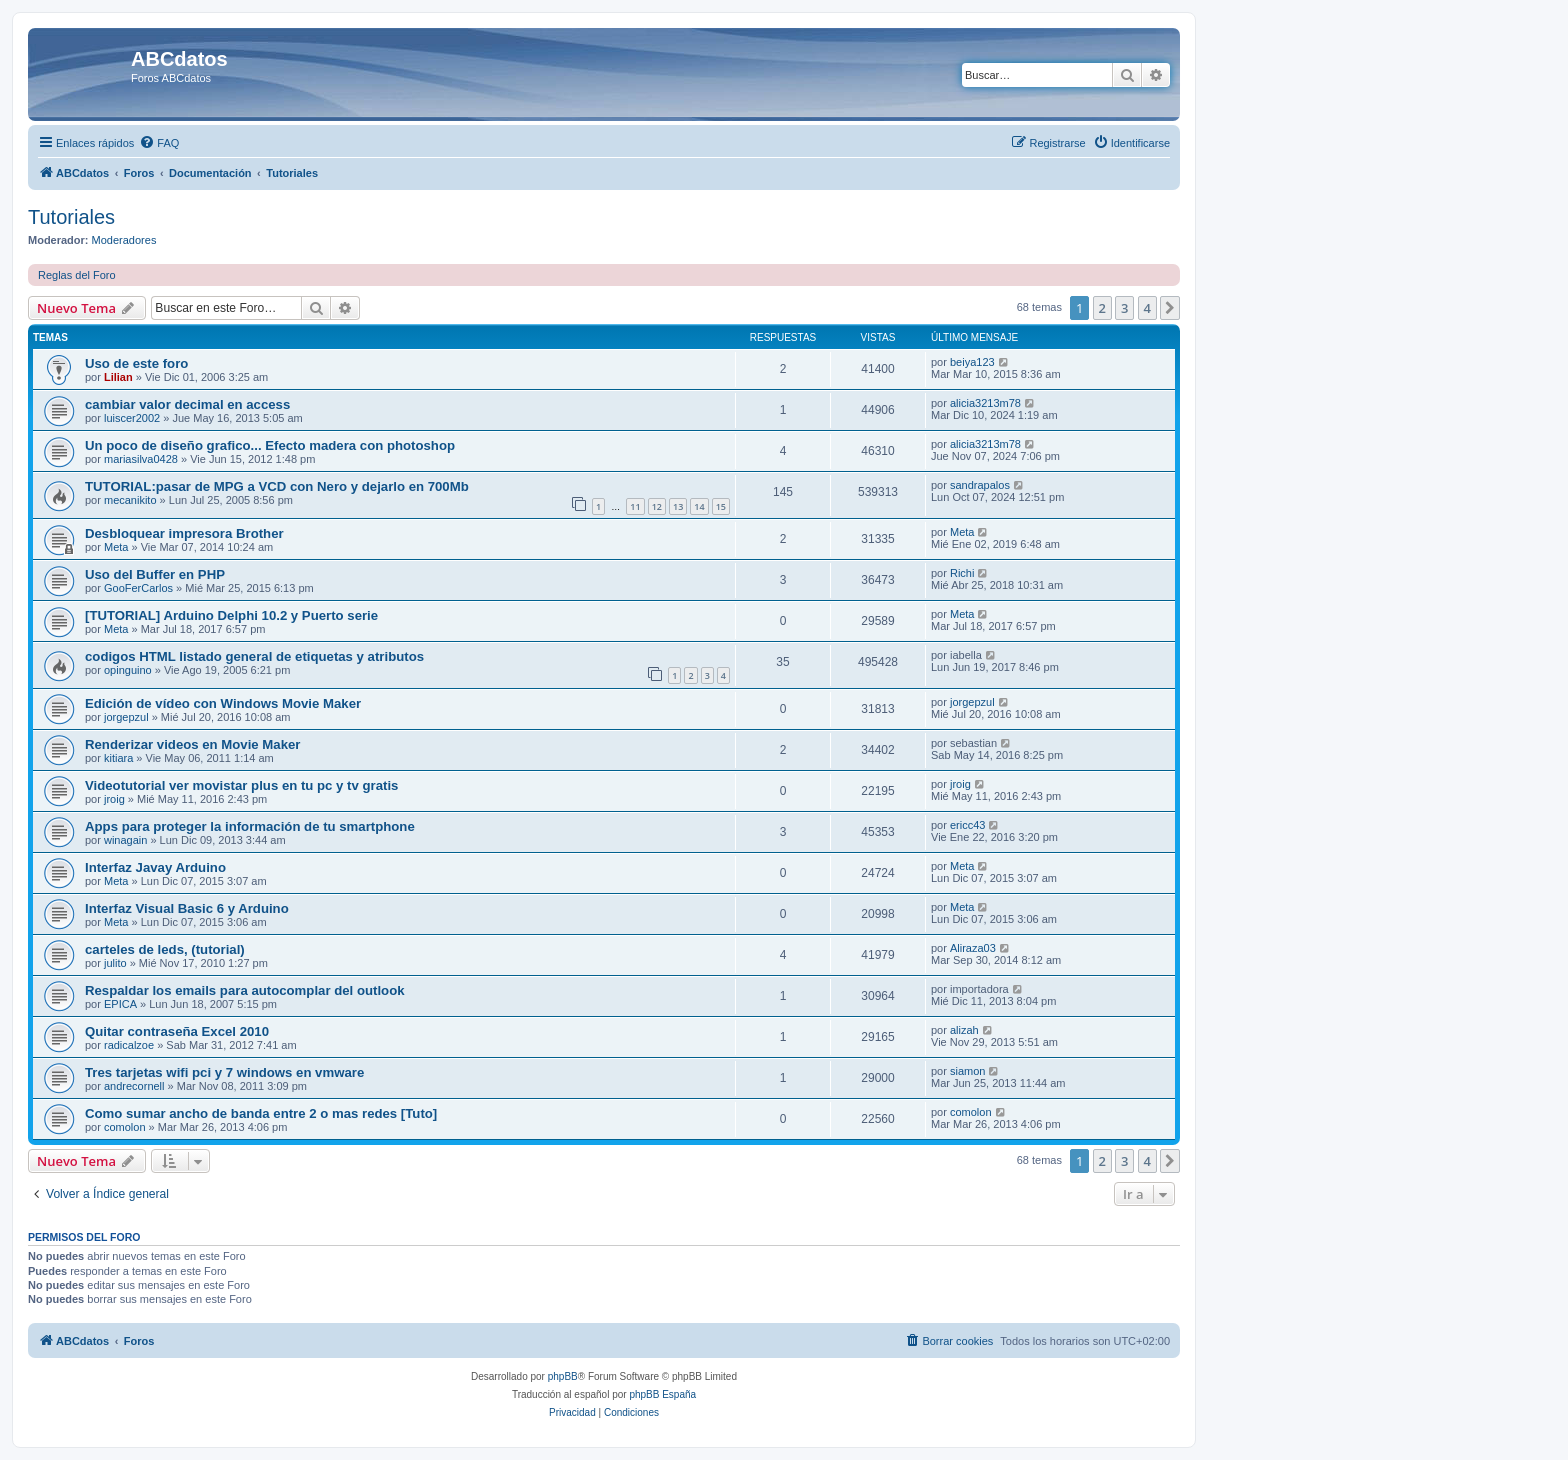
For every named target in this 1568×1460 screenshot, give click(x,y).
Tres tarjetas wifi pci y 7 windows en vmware (224, 1072)
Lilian (118, 377)
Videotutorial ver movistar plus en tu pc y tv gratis (241, 785)
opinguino (128, 670)
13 (678, 506)
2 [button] (1102, 308)
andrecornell (134, 1086)
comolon (125, 1127)
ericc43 (967, 825)
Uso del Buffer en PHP (155, 574)
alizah (964, 1030)
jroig (114, 799)
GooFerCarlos (138, 588)
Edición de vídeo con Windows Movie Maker (223, 703)
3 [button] (1124, 308)
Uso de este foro (136, 363)
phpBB (563, 1376)
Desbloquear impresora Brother (184, 533)
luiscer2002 (132, 418)
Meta (116, 547)
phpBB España (662, 1394)
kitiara (118, 758)
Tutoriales (71, 217)
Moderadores (124, 240)
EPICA (120, 1004)
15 (721, 506)
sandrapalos (980, 485)
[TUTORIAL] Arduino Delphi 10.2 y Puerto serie (231, 615)
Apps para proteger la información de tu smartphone (250, 826)
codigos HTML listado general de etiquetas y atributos (254, 656)
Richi (962, 573)
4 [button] (1147, 308)
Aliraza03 (973, 948)
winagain (125, 840)
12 (657, 506)
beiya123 (972, 362)
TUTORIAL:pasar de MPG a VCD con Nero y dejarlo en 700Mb (277, 486)
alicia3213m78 (985, 403)
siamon (967, 1071)
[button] (1170, 308)
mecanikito (130, 500)
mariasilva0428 (141, 459)
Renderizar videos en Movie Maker (192, 744)
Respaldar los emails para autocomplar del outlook (245, 990)
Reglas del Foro (77, 275)
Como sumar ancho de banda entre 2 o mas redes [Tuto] (261, 1113)
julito (115, 963)
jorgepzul (126, 717)
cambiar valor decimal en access (187, 404)
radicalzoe (129, 1045)
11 (635, 506)
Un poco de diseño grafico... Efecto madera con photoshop (270, 445)
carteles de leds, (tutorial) (165, 949)
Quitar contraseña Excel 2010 (177, 1031)
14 (699, 506)
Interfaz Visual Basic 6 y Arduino (187, 908)
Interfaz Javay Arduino (155, 867)
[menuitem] (159, 143)
